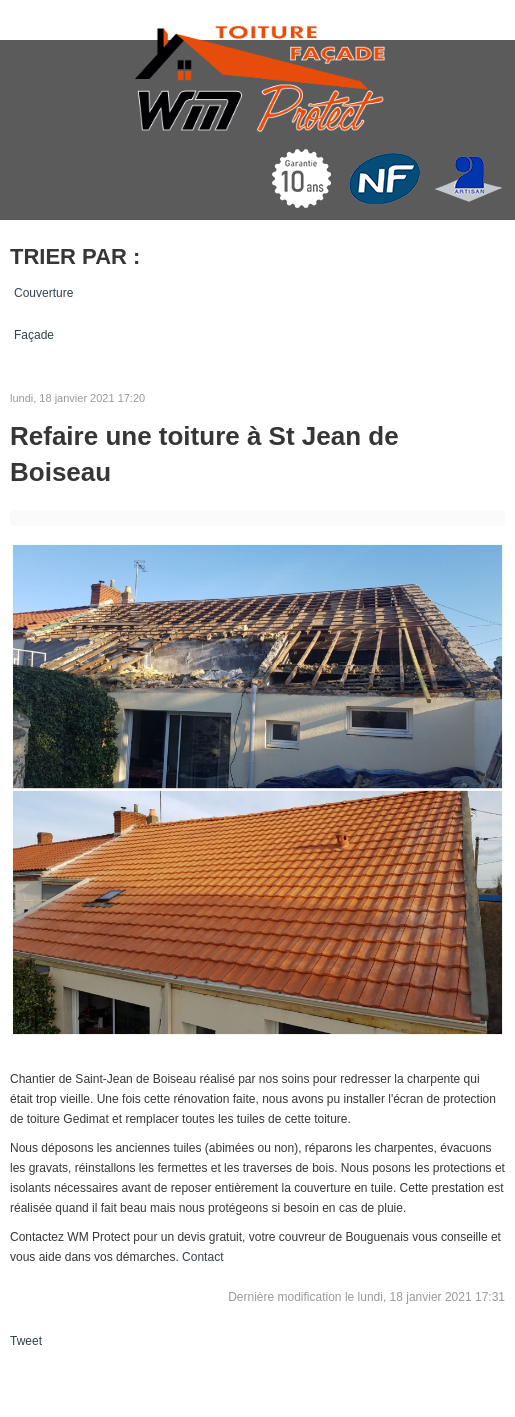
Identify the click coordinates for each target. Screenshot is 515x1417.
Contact (202, 1257)
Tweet (26, 1341)
